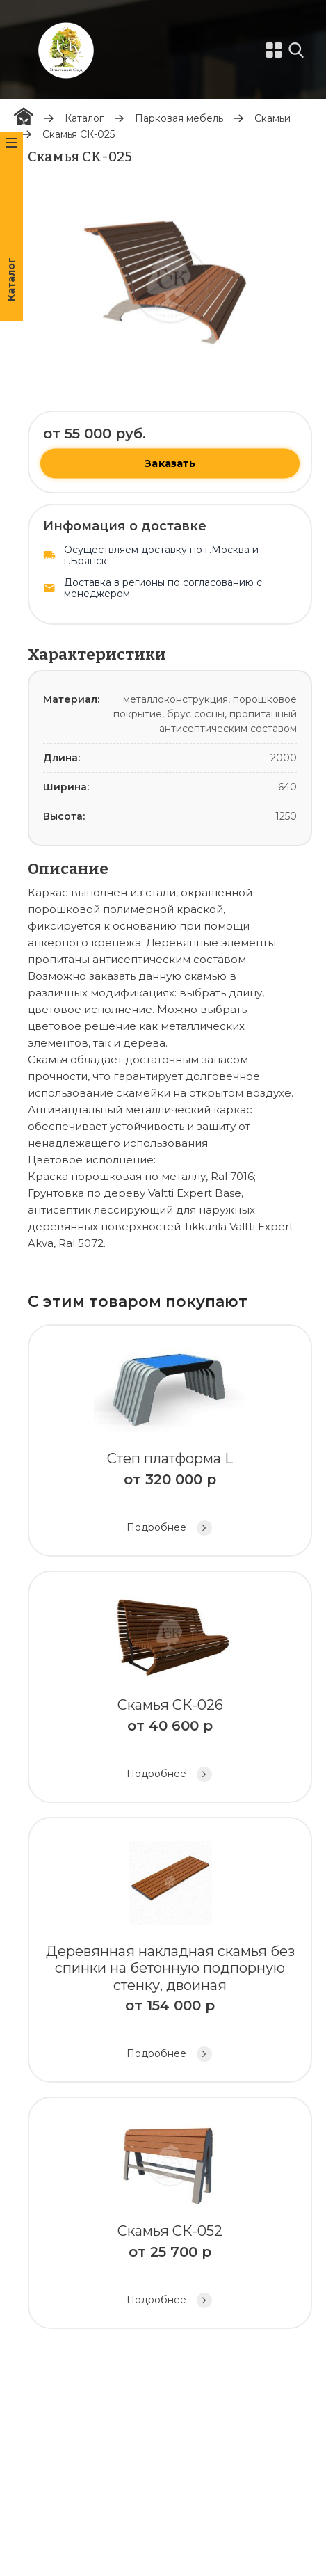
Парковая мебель (179, 118)
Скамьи (272, 118)
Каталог (84, 118)
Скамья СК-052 (170, 2214)
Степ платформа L (170, 1442)
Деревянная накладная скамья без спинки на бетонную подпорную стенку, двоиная (170, 1951)
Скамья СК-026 (170, 1688)
